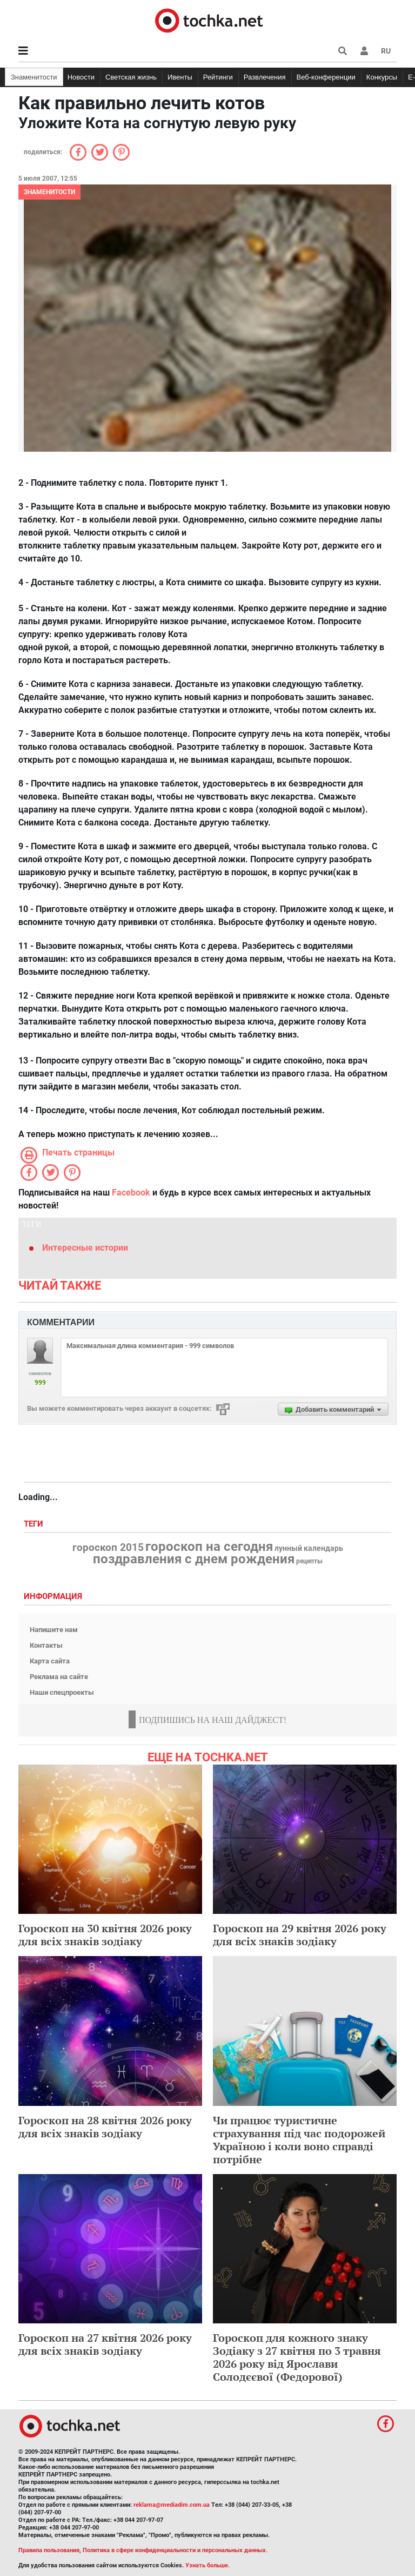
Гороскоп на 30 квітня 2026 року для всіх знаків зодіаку (105, 1934)
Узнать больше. (207, 2565)
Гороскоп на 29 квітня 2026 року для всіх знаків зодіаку (299, 1934)
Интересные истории (85, 1248)
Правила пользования (48, 2550)
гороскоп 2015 (108, 1547)
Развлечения (265, 77)
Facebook (131, 1192)
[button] (364, 51)
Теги (34, 1524)
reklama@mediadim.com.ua (171, 2504)
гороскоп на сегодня (209, 1546)
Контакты (46, 1645)
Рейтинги (218, 77)
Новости (81, 77)
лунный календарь (309, 1549)
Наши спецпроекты (62, 1692)
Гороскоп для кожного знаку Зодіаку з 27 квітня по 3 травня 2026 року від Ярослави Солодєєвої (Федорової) (297, 2357)
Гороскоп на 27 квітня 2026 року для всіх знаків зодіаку (105, 2344)
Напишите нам (54, 1630)
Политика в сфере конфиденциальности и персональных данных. (175, 2550)
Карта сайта (50, 1661)
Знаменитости (34, 77)
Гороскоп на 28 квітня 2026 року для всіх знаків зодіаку (105, 2127)
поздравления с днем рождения (193, 1559)
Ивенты (180, 77)
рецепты (309, 1561)
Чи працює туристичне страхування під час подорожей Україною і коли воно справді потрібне (299, 2140)
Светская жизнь (131, 77)
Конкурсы (381, 77)
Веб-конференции (326, 77)
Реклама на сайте (59, 1677)
